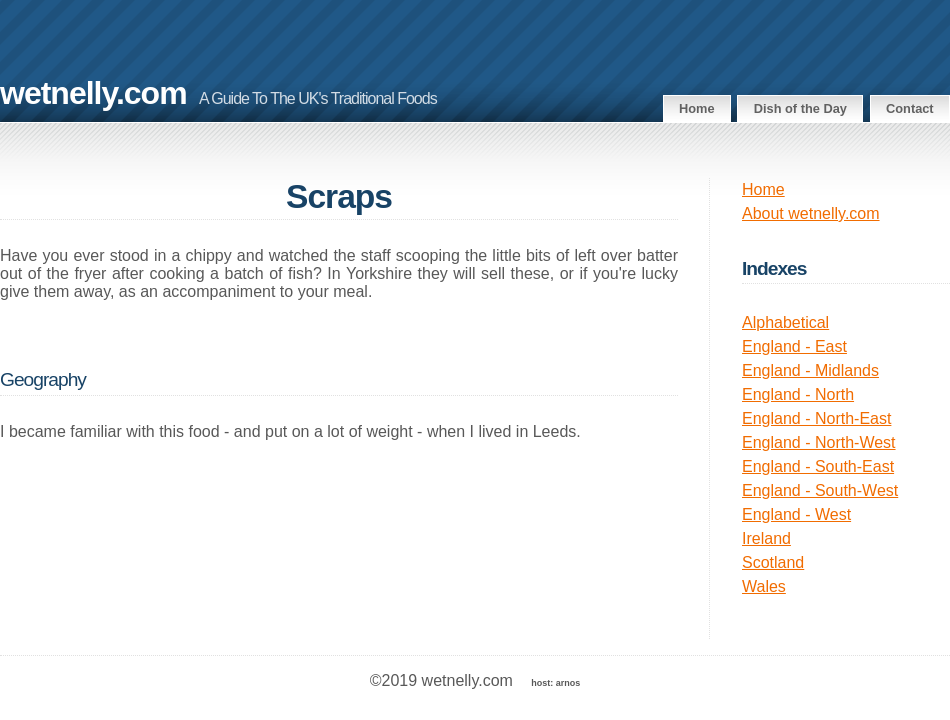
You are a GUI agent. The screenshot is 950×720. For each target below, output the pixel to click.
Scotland (773, 562)
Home (697, 108)
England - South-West (820, 490)
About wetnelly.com (811, 213)
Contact (910, 108)
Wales (764, 586)
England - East (794, 346)
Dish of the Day (800, 108)
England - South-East (818, 466)
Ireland (766, 538)
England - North (798, 394)
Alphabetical (785, 322)
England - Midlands (810, 370)
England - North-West (819, 442)
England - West (796, 514)
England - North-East (816, 418)
